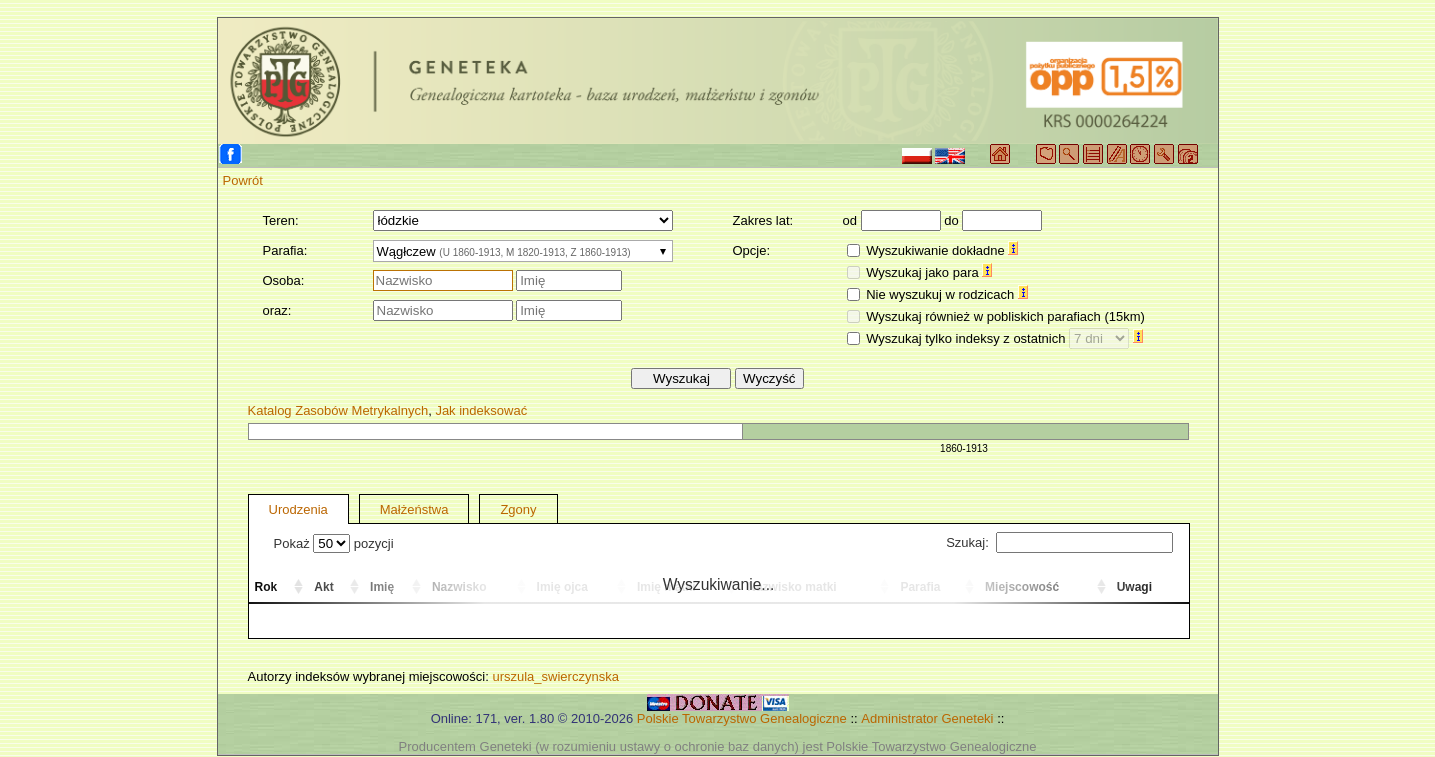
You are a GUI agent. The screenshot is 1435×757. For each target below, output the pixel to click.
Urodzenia (298, 509)
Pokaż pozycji (334, 543)
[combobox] (523, 251)
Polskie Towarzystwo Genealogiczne (742, 718)
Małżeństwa (414, 509)
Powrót (243, 180)
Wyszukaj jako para (929, 272)
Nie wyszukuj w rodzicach (947, 294)
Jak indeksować (481, 410)
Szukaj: (1059, 542)
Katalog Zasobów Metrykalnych (338, 410)
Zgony (518, 509)
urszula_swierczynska (555, 676)
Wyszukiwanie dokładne (942, 250)
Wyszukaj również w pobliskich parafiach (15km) (1005, 316)
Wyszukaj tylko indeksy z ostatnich (1004, 338)
